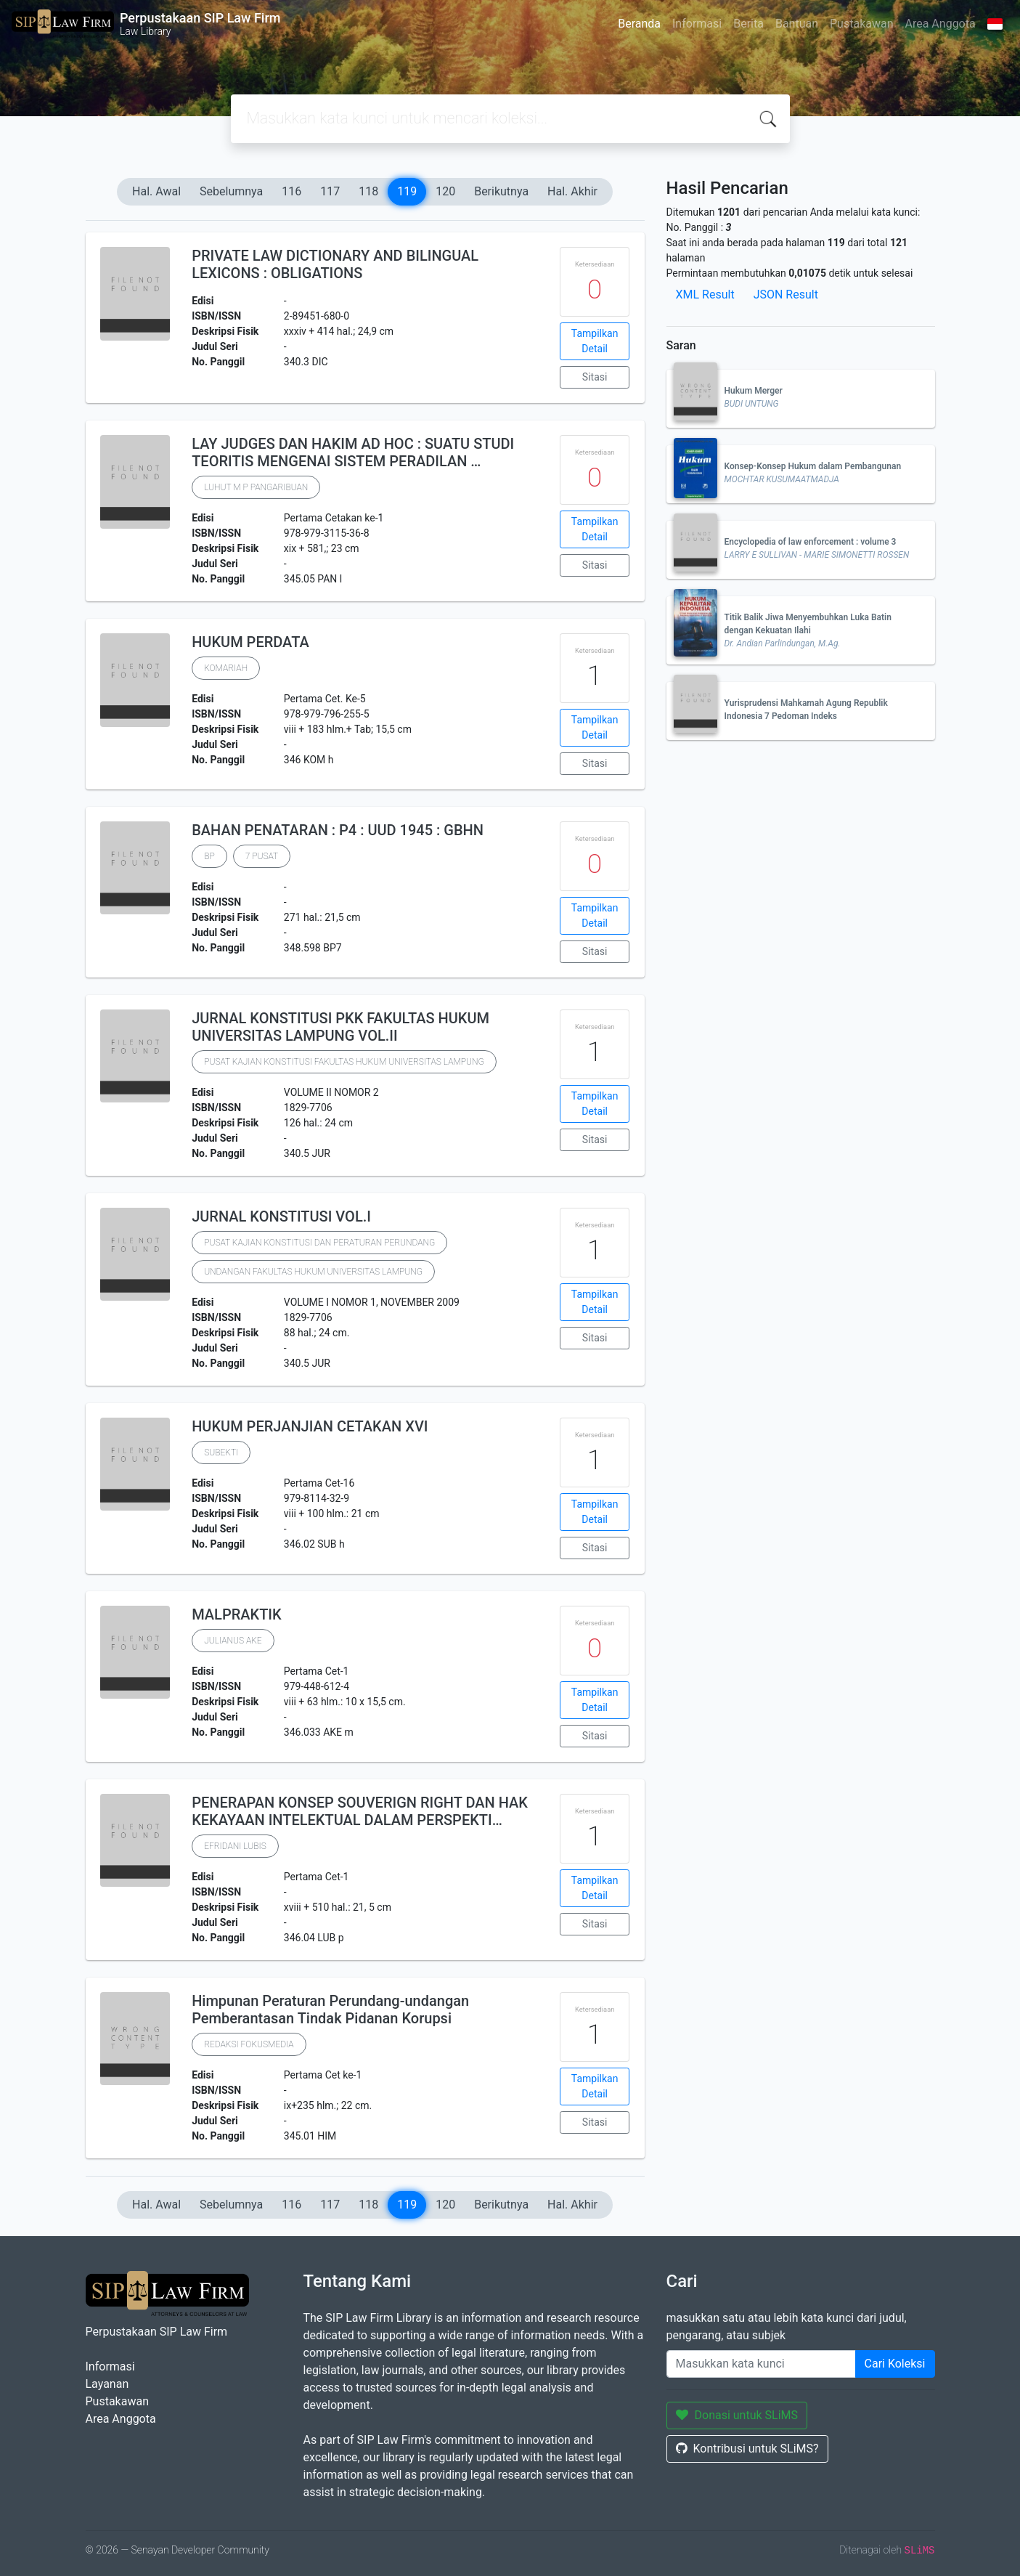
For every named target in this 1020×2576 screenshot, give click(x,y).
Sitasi (595, 377)
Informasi (697, 24)
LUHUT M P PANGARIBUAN (256, 487)
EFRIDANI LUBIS (235, 1846)
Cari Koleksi (895, 2363)
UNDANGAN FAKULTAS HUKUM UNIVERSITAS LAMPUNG (313, 1272)
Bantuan (796, 24)
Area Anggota (940, 24)
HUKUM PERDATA (250, 642)
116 (291, 191)
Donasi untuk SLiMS (737, 2415)
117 (330, 191)
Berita (748, 24)
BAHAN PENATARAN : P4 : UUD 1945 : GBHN (338, 830)
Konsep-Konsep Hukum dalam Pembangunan (813, 466)
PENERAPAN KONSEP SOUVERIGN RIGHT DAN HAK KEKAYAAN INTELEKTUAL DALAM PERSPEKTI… (360, 1811)
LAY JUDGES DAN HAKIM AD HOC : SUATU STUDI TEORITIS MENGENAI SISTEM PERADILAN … (353, 452)
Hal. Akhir (572, 191)
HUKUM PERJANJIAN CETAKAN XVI (310, 1426)
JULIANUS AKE (233, 1641)
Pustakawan (861, 24)
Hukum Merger (754, 391)
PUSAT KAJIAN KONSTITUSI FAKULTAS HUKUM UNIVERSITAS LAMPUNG (344, 1062)
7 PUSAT (262, 856)
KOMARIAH (226, 668)
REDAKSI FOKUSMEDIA (248, 2044)
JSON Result (786, 294)
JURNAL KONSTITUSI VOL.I (281, 1216)
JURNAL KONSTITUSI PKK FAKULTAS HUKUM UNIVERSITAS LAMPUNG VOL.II (340, 1026)
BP (209, 856)
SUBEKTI (221, 1452)
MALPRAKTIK (236, 1614)
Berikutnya (501, 191)
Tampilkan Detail (595, 341)
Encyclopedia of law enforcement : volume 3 (811, 542)
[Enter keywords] (761, 2364)
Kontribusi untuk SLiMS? (747, 2448)
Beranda (639, 24)
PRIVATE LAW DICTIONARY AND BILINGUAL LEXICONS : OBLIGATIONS (335, 264)
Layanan (107, 2384)
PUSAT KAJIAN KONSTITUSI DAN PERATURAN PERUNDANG (319, 1243)
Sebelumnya (231, 191)
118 (368, 191)
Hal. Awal (156, 191)
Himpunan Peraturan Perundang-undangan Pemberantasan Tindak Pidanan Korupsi (330, 2009)
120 (445, 191)
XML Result (705, 294)
